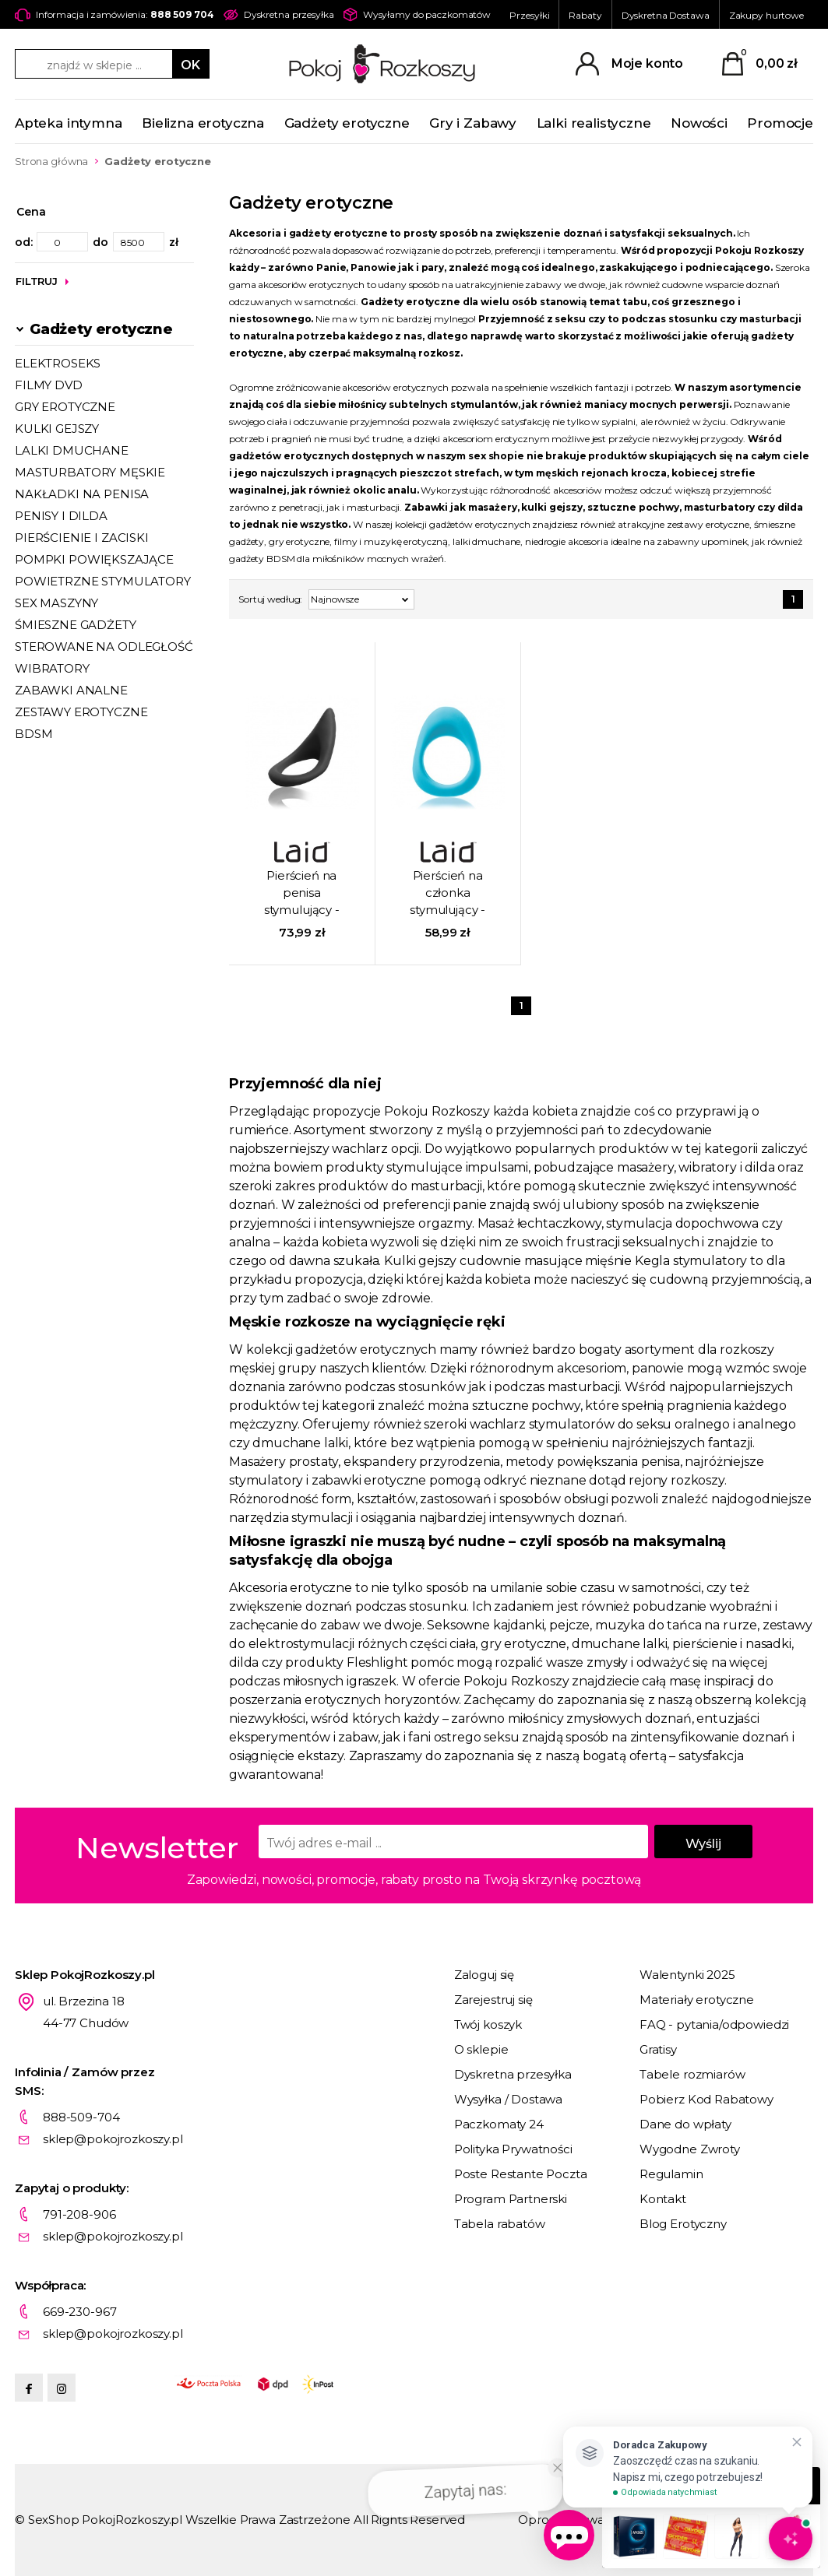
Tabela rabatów (499, 2223)
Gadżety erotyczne (347, 123)
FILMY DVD (49, 385)
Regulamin (671, 2174)
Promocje (780, 123)
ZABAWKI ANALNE (71, 690)
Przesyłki (529, 15)
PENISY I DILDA (61, 515)
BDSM (33, 733)
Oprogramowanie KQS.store (599, 2519)
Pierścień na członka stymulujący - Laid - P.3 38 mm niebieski (447, 893)
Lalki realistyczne (594, 123)
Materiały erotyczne (696, 1999)
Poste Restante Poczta (520, 2174)
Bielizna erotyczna (203, 123)
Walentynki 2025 (687, 1974)
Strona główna (51, 161)
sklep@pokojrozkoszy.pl (113, 2138)
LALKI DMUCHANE (72, 450)
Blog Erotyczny (683, 2223)
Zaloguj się (484, 1974)
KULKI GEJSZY (57, 428)
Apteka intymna (68, 123)
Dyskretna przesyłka (513, 2074)
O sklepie (481, 2049)
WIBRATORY (52, 668)
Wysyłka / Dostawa (508, 2099)
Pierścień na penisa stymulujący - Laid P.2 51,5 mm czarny (302, 893)
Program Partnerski (510, 2198)
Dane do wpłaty (685, 2124)
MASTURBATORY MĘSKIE (90, 472)
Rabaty (585, 15)
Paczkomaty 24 (499, 2124)
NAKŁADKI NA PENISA (82, 494)
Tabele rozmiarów (692, 2074)
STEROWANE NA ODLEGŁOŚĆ (104, 646)
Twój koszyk (488, 2024)
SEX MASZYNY (56, 603)
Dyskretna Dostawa (666, 15)
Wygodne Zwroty (689, 2149)
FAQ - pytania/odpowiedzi (714, 2024)
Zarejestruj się (493, 1999)
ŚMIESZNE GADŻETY (75, 624)
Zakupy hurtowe (766, 15)
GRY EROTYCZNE (65, 406)
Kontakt (662, 2198)
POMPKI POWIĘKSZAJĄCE (94, 559)
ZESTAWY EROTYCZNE (81, 712)
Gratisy (658, 2049)
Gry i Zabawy (472, 123)
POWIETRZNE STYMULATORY (103, 581)
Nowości (699, 123)
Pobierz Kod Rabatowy (706, 2099)
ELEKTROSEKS (57, 363)
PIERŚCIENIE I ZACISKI (82, 537)
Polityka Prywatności (513, 2149)
